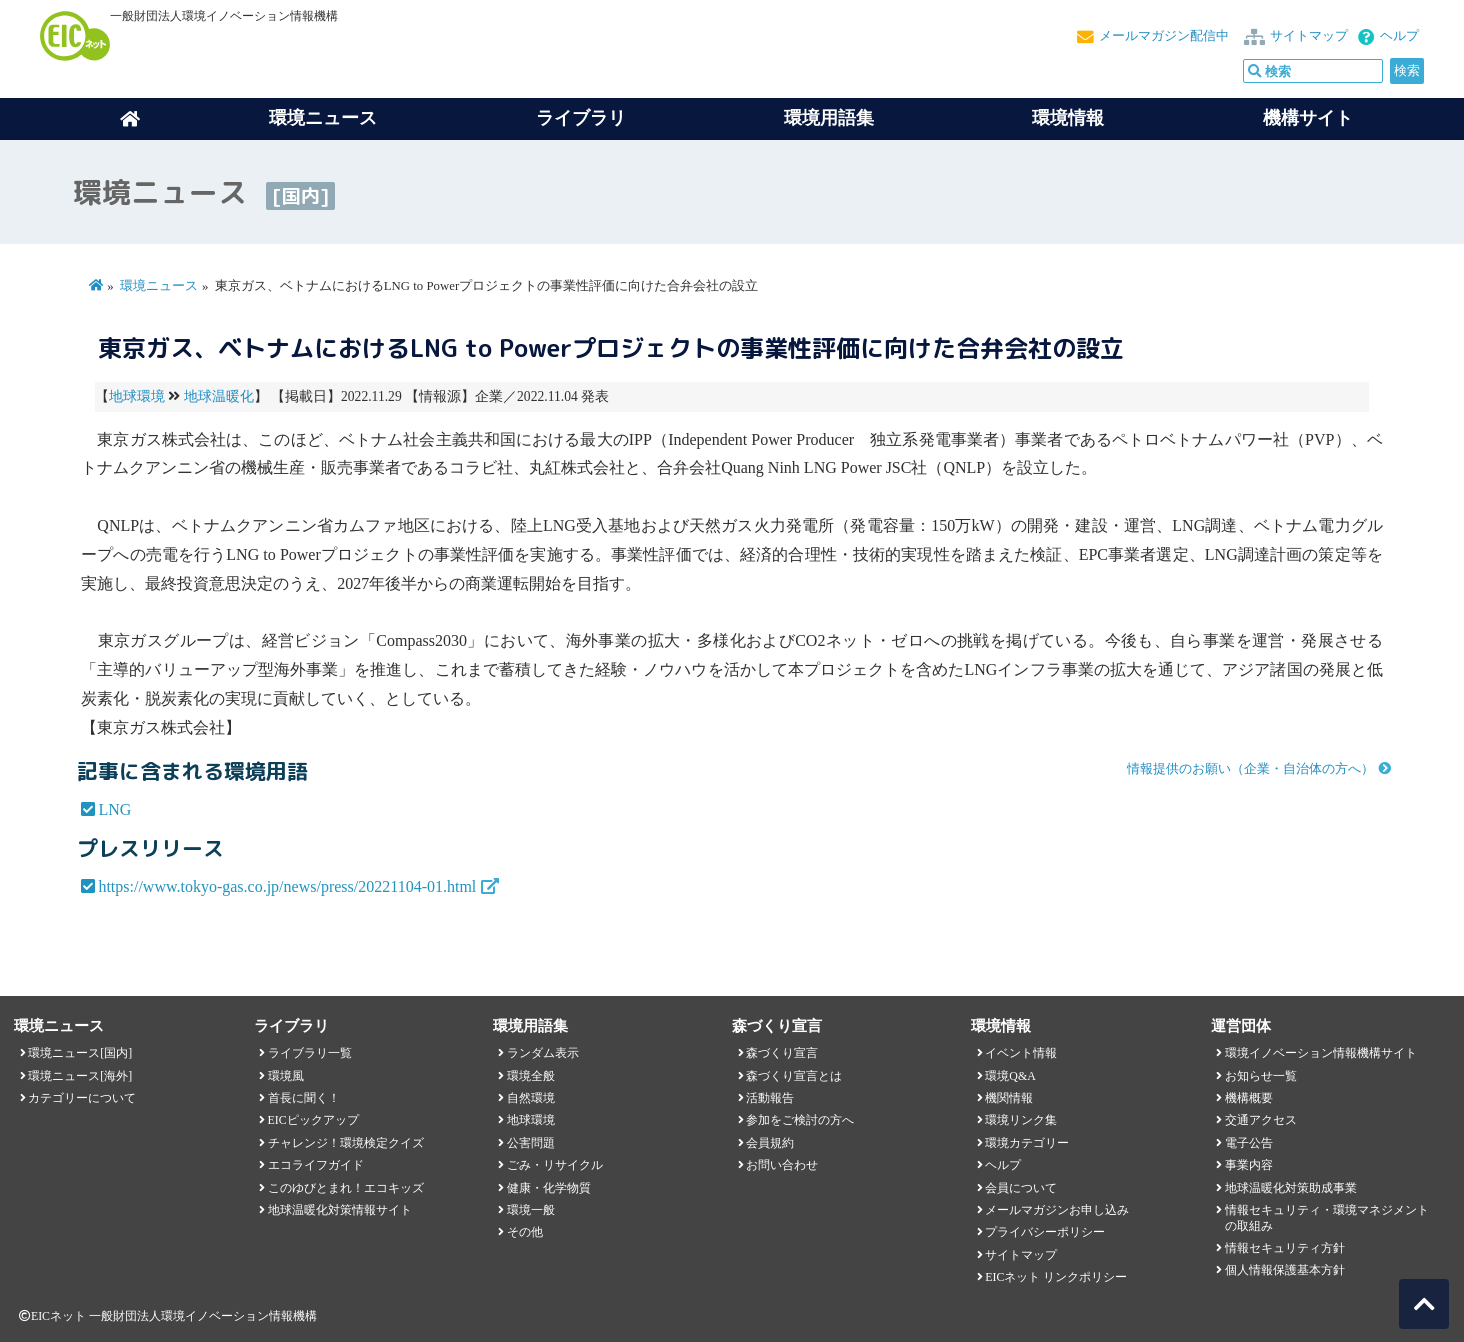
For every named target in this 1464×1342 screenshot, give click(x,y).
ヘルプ (1399, 36)
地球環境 (137, 396)
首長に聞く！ (304, 1098)
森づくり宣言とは (794, 1076)
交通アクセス (1261, 1120)
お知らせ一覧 (1261, 1076)
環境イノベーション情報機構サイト (1321, 1053)
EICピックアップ (313, 1120)
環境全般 (531, 1076)
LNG (114, 809)
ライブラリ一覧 (310, 1053)
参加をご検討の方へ (800, 1120)
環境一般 (531, 1210)
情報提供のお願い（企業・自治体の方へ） (1250, 769)
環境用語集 (829, 118)
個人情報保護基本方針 (1285, 1270)
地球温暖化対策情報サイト (340, 1210)
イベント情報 (1021, 1053)
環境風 (286, 1076)
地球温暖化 (219, 396)
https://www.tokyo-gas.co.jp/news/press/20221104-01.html (287, 886)
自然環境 (531, 1098)
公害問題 (531, 1143)
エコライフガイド (316, 1165)
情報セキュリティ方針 (1285, 1248)
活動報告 (770, 1098)
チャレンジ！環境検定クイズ (346, 1143)
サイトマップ (1309, 36)
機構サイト (1308, 118)
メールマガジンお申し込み (1057, 1210)
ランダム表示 (543, 1053)
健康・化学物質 (549, 1188)
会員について (1021, 1188)
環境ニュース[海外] (80, 1076)
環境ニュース (159, 286)
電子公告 (1249, 1143)
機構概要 (1249, 1098)
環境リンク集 (1021, 1120)
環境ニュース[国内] (80, 1053)
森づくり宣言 (782, 1053)
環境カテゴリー (1027, 1143)
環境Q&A (1010, 1076)
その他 (525, 1232)
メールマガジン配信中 (1164, 36)
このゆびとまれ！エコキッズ (346, 1188)
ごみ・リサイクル (555, 1165)
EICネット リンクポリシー (1056, 1277)
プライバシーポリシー (1045, 1232)
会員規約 (770, 1143)
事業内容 (1249, 1165)
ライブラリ (581, 118)
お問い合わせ (782, 1165)
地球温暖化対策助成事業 (1291, 1188)
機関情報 (1009, 1098)
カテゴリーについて (82, 1098)
